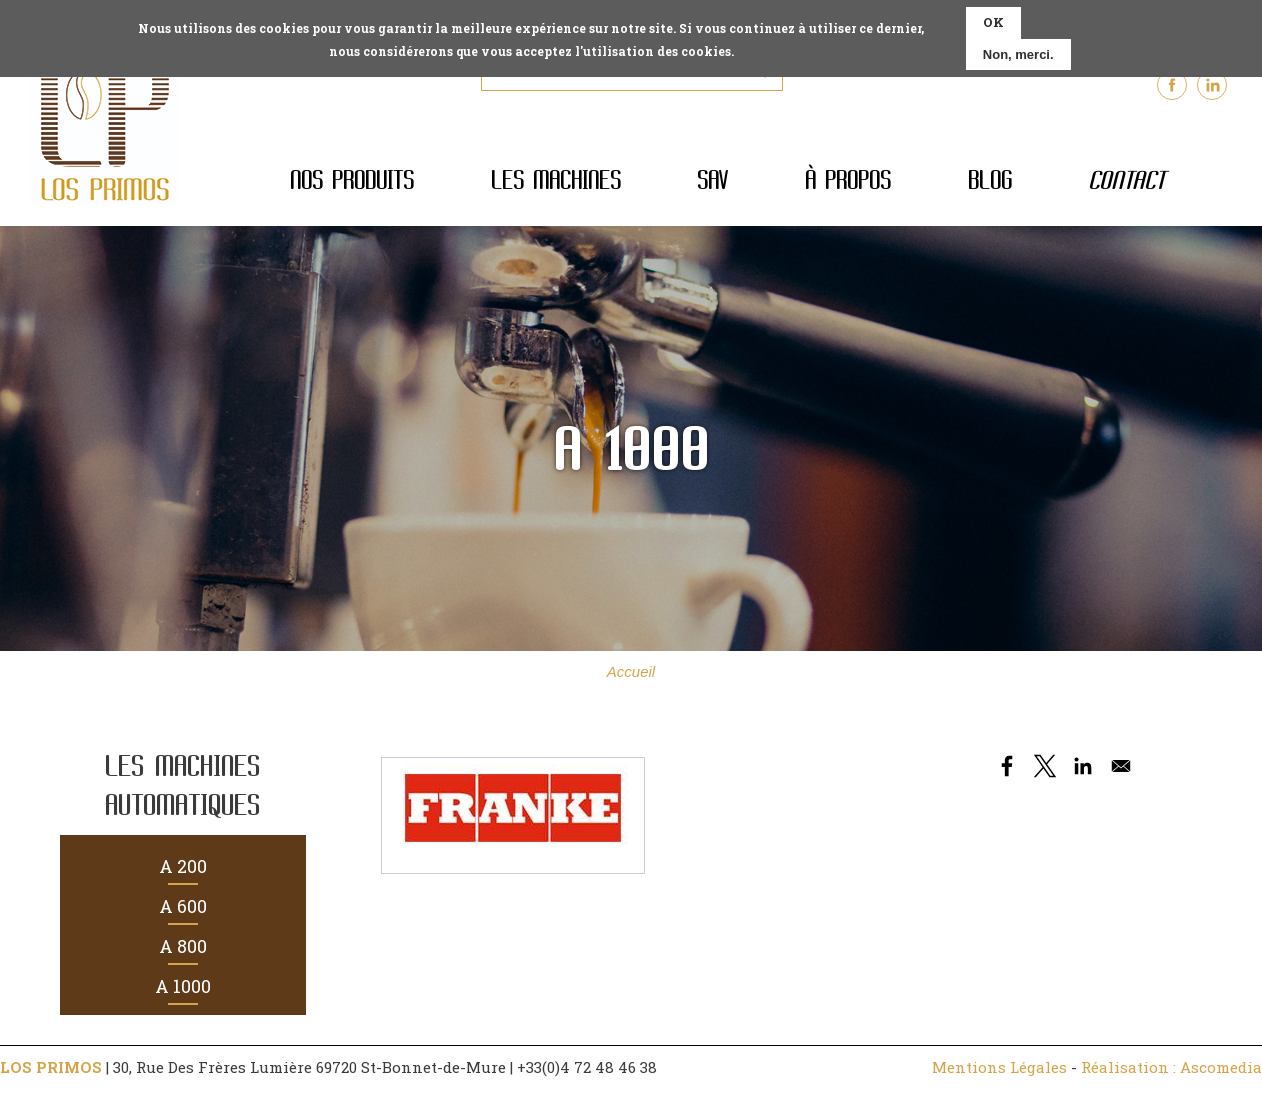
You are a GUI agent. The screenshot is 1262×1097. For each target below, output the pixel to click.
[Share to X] (1045, 766)
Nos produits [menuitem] (352, 180)
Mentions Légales (999, 1067)
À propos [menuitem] (848, 180)
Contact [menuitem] (1126, 180)
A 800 (183, 946)
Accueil (631, 671)
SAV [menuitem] (712, 180)
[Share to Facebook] (1007, 766)
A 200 (183, 866)
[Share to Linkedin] (1083, 766)
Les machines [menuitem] (556, 180)
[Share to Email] (1121, 766)
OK (993, 17)
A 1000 (183, 986)
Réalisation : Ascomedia (1171, 1067)
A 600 (183, 906)
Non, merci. (1018, 49)
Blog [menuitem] (990, 180)
